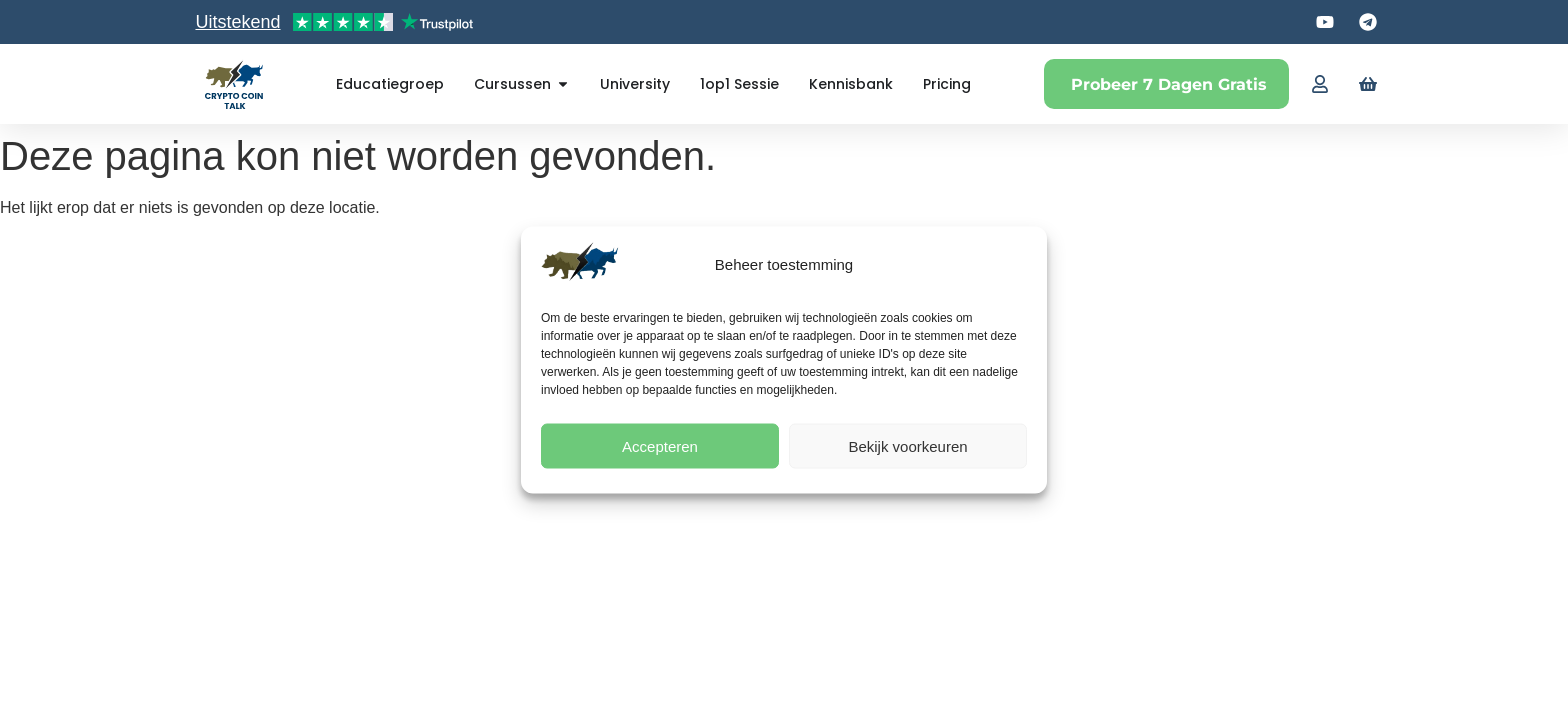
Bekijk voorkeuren (907, 445)
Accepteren (660, 445)
